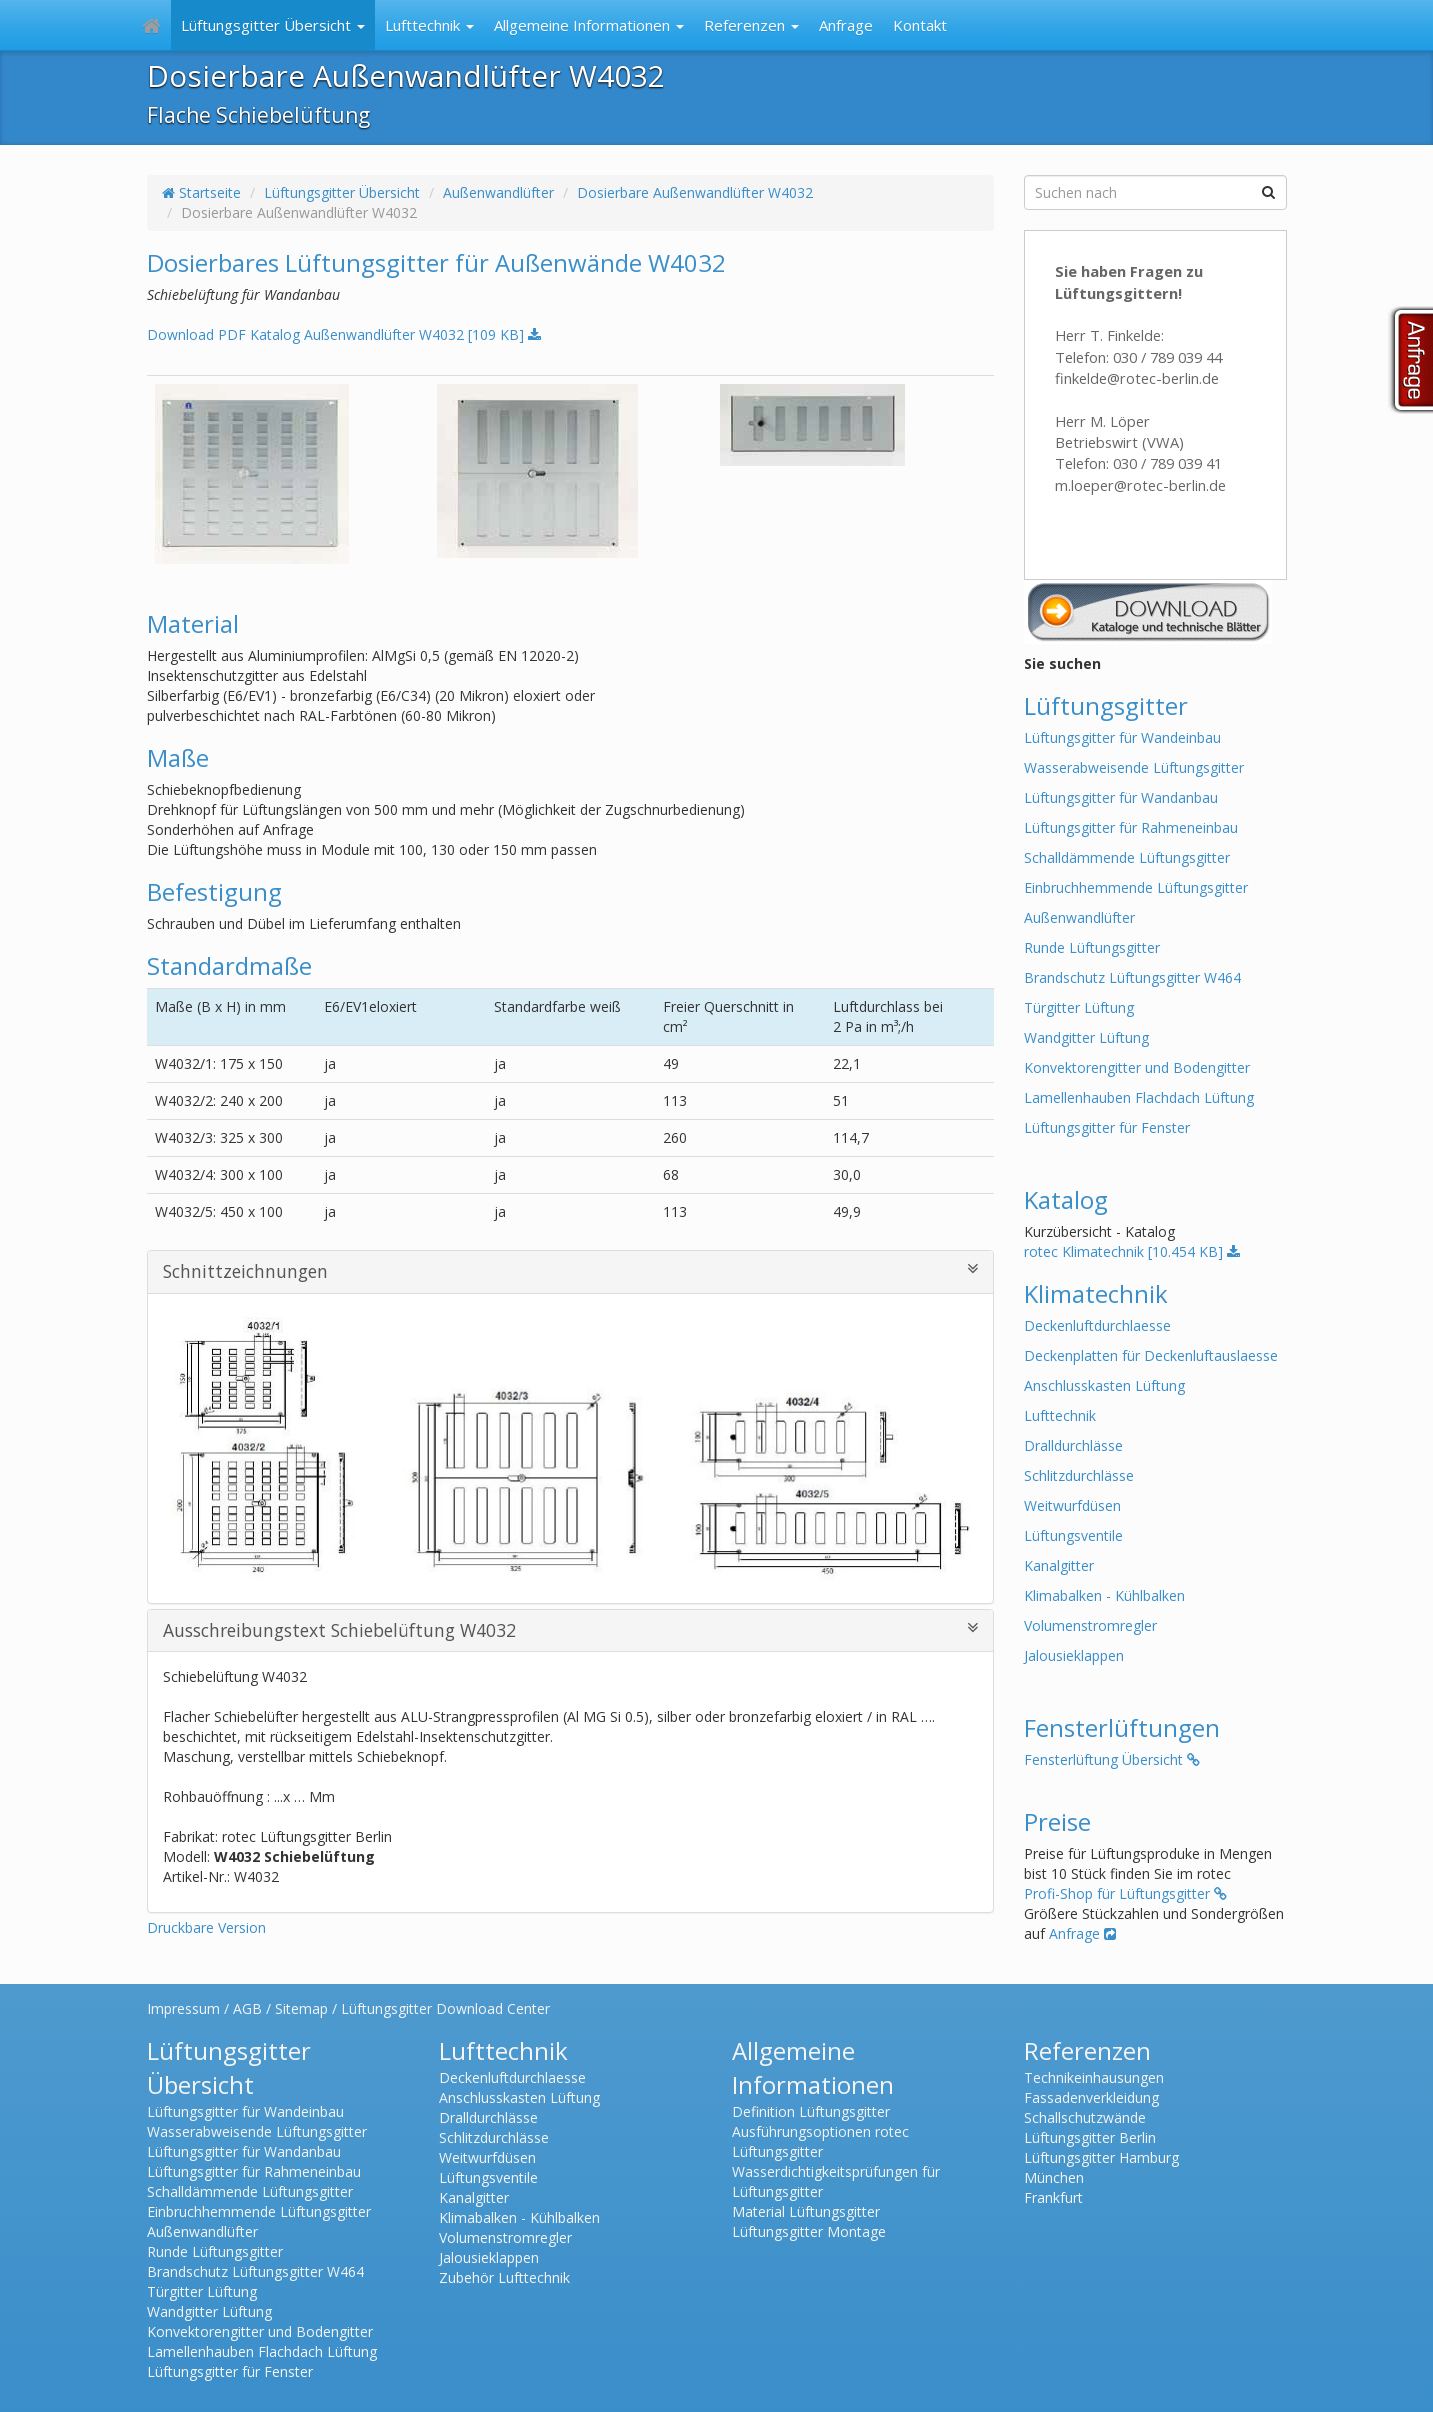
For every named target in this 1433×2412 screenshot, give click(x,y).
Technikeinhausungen (1094, 2077)
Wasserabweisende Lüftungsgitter (1134, 767)
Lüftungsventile (1073, 1535)
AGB (247, 2008)
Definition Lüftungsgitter (811, 2111)
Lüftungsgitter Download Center (445, 2008)
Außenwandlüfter (498, 192)
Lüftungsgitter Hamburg (1101, 2157)
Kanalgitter (1059, 1565)
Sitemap (301, 2008)
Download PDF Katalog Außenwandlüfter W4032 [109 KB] (344, 334)
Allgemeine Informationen (589, 25)
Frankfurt (1053, 2197)
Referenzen (751, 25)
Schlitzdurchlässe (1079, 1475)
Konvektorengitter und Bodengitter (1137, 1067)
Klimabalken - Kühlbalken (1104, 1595)
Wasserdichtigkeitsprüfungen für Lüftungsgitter (836, 2181)
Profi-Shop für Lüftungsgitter (1125, 1893)
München (1054, 2177)
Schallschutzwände (1085, 2117)
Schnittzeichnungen (571, 1271)
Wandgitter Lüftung (1086, 1037)
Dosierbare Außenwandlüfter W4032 (695, 192)
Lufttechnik (429, 25)
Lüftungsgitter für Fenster (1107, 1127)
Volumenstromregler (1090, 1625)
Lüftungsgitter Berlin (1090, 2137)
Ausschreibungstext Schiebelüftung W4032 (571, 1630)
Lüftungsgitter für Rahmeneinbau (1131, 827)
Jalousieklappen (1074, 1655)
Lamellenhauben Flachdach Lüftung (1139, 1097)
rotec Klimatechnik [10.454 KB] (1132, 1251)
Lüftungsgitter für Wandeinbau (1122, 737)
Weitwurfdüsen (1072, 1505)
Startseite (201, 192)
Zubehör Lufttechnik (504, 2277)
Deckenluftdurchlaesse (1097, 1325)
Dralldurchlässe (1073, 1445)
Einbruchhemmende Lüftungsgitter (1136, 887)
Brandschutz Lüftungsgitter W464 (1132, 977)
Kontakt (920, 25)
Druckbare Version (206, 1927)
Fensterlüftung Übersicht (1112, 1759)
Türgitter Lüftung (1079, 1007)
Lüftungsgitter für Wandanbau (1121, 797)
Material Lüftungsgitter (806, 2211)
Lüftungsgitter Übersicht (273, 25)
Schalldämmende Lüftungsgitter (1127, 857)
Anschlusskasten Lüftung (1104, 1385)
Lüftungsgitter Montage (809, 2231)
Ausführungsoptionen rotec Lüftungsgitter (820, 2141)
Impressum (183, 2008)
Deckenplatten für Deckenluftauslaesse (1151, 1355)
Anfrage (846, 25)
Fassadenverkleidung (1091, 2097)
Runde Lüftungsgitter (1092, 947)
